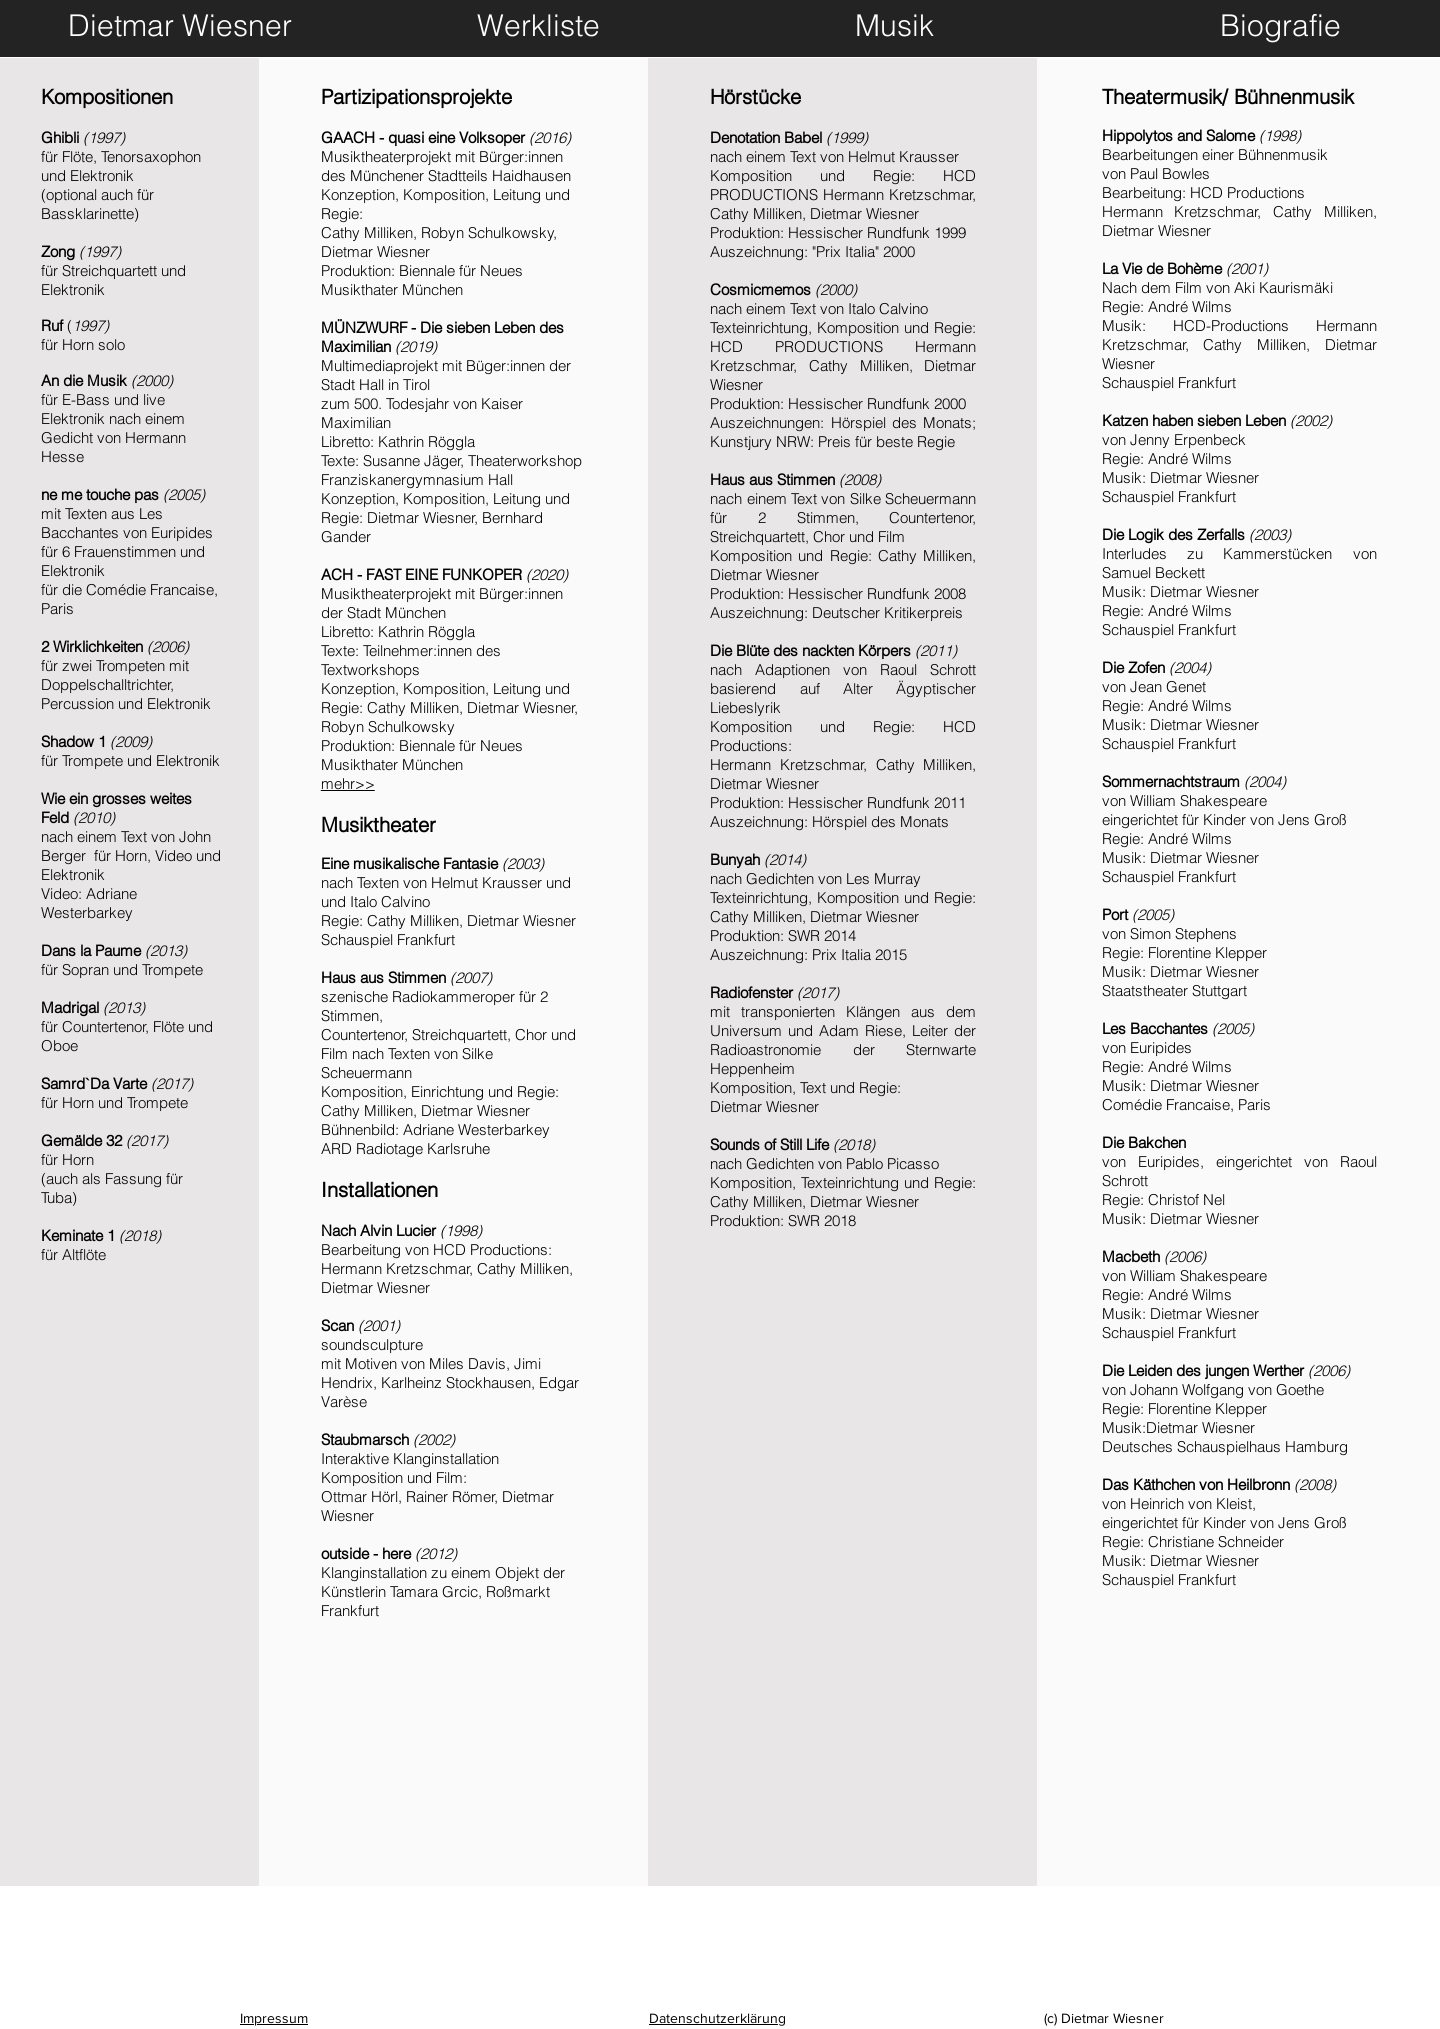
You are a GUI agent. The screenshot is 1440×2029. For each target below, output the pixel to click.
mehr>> (348, 783)
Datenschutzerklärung (717, 2018)
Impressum (274, 2018)
